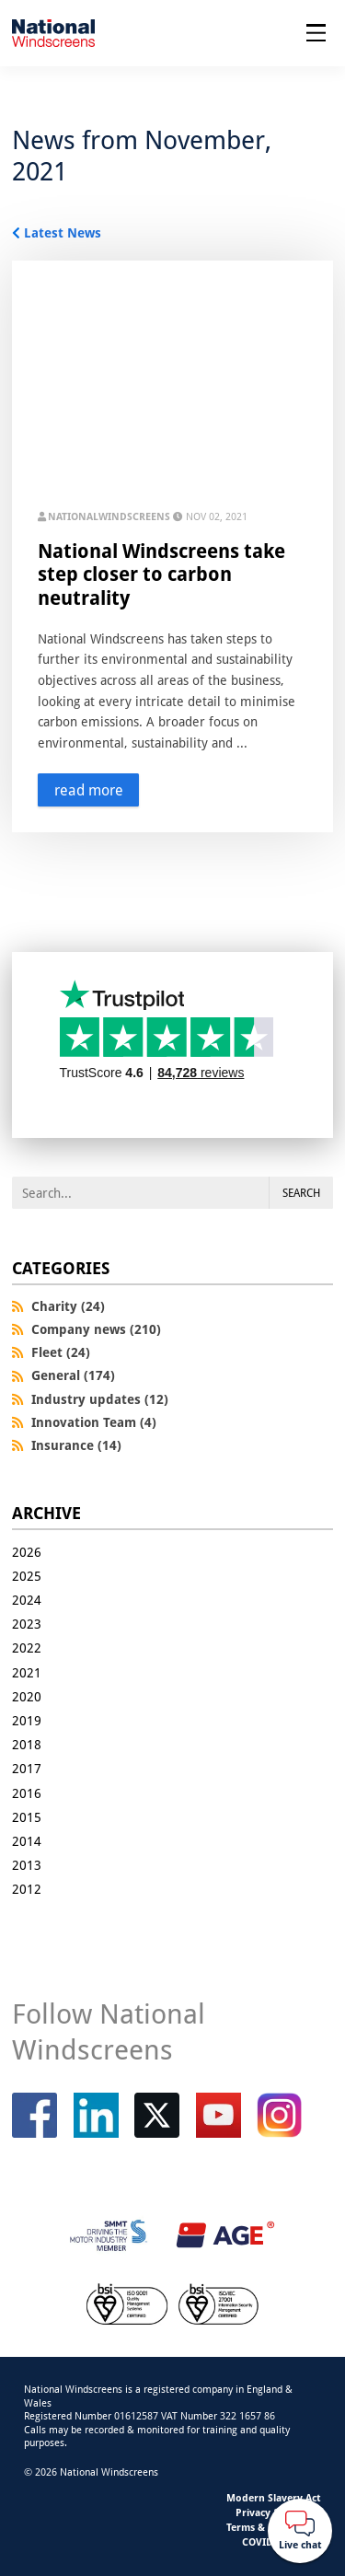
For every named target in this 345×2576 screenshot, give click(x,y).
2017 (26, 1768)
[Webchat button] (300, 2531)
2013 (26, 1865)
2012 (26, 1888)
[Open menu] (316, 33)
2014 (26, 1841)
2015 (26, 1817)
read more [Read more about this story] (88, 790)
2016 (26, 1793)
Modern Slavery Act (273, 2497)
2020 (26, 1696)
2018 (26, 1744)
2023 (26, 1623)
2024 (26, 1599)
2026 (26, 1552)
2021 (26, 1672)
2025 (26, 1575)
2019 (26, 1720)
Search (301, 1193)
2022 (26, 1647)
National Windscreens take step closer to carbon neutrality (161, 574)
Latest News (62, 232)
